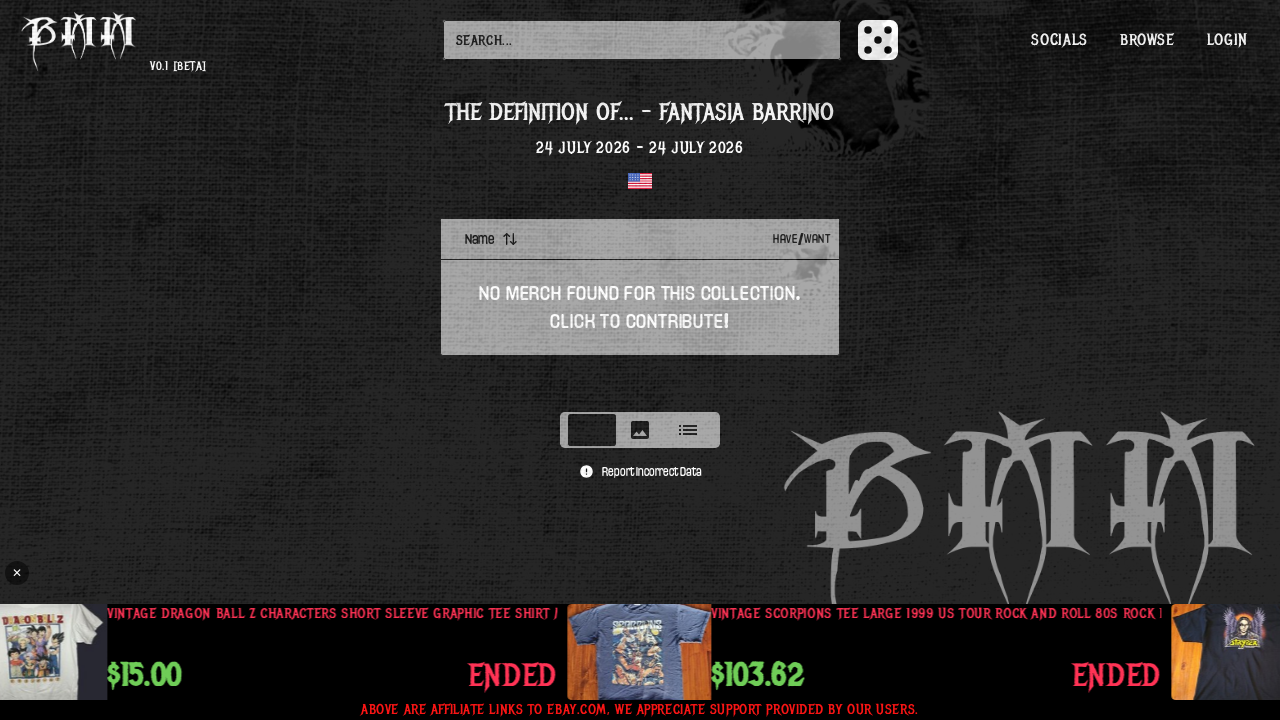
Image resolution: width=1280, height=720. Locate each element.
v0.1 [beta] (178, 66)
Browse (1147, 40)
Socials (1059, 40)
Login (1227, 40)
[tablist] (640, 430)
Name (491, 239)
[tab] (592, 430)
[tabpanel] (640, 309)
